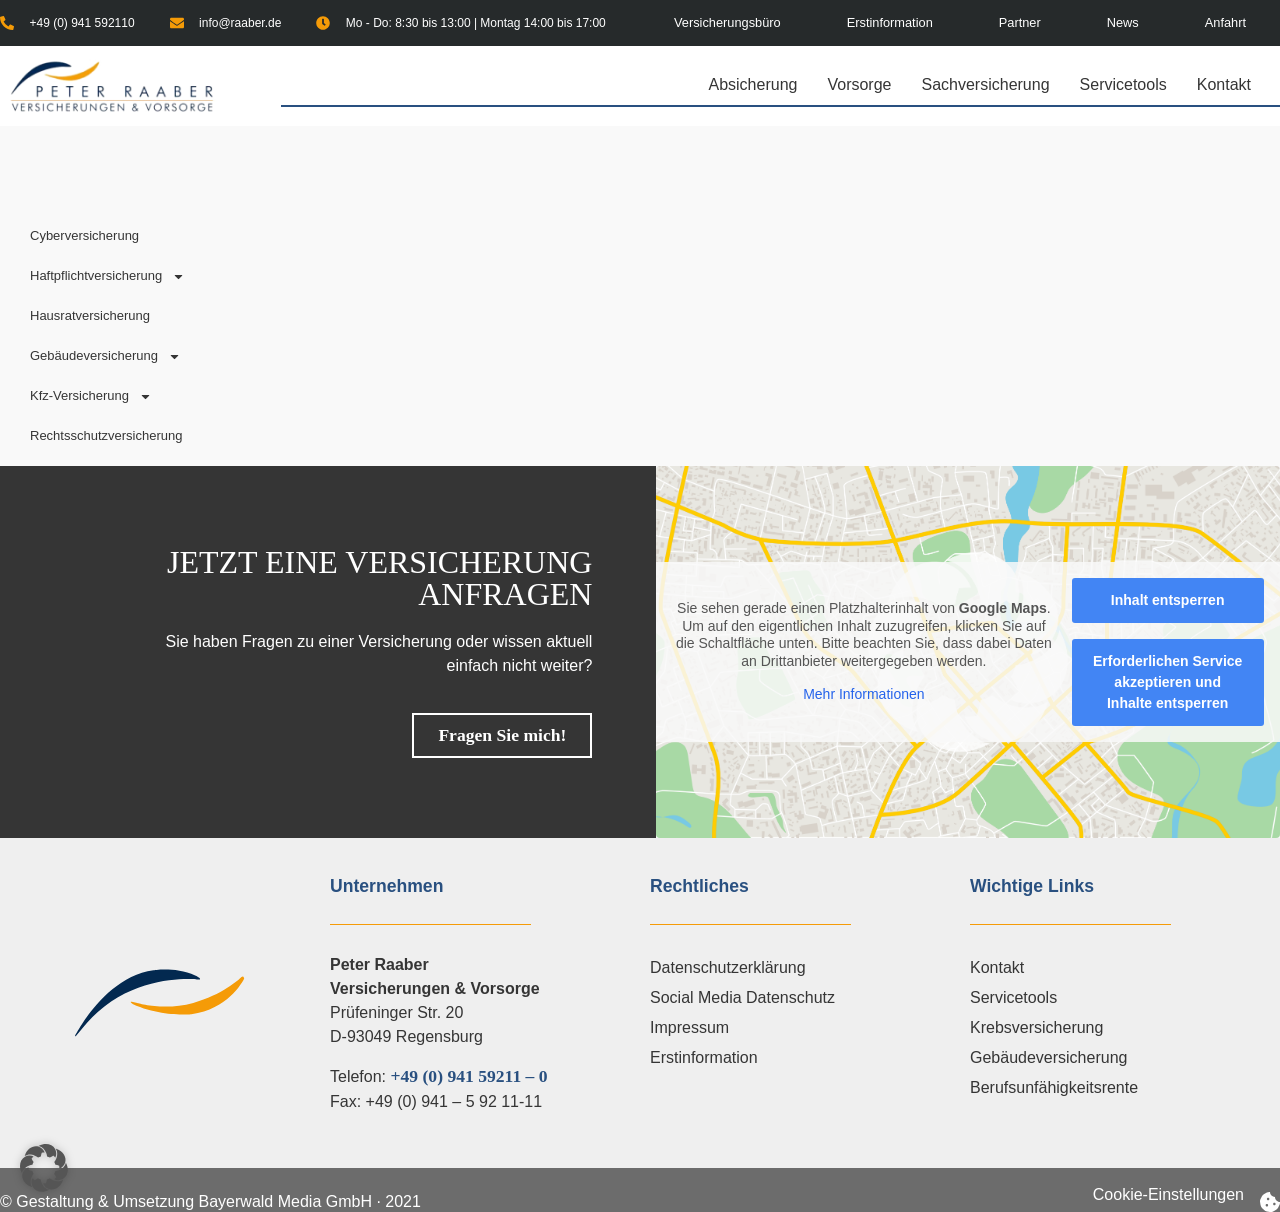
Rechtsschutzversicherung (106, 435)
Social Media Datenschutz (742, 997)
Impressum (689, 1027)
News (1123, 22)
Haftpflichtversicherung (107, 276)
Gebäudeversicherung (105, 356)
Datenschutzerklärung (728, 967)
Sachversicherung (990, 85)
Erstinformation (890, 22)
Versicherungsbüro (727, 22)
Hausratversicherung (90, 315)
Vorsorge (864, 85)
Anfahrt (1225, 22)
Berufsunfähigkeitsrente (1054, 1087)
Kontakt (1224, 84)
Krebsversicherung (1036, 1027)
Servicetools (1128, 85)
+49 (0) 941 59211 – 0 (468, 1076)
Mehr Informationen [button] (864, 694)
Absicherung (757, 85)
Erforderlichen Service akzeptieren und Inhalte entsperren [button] (1167, 682)
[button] (44, 1168)
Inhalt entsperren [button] (1168, 600)
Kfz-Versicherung (91, 396)
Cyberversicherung (84, 235)
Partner (1020, 22)
